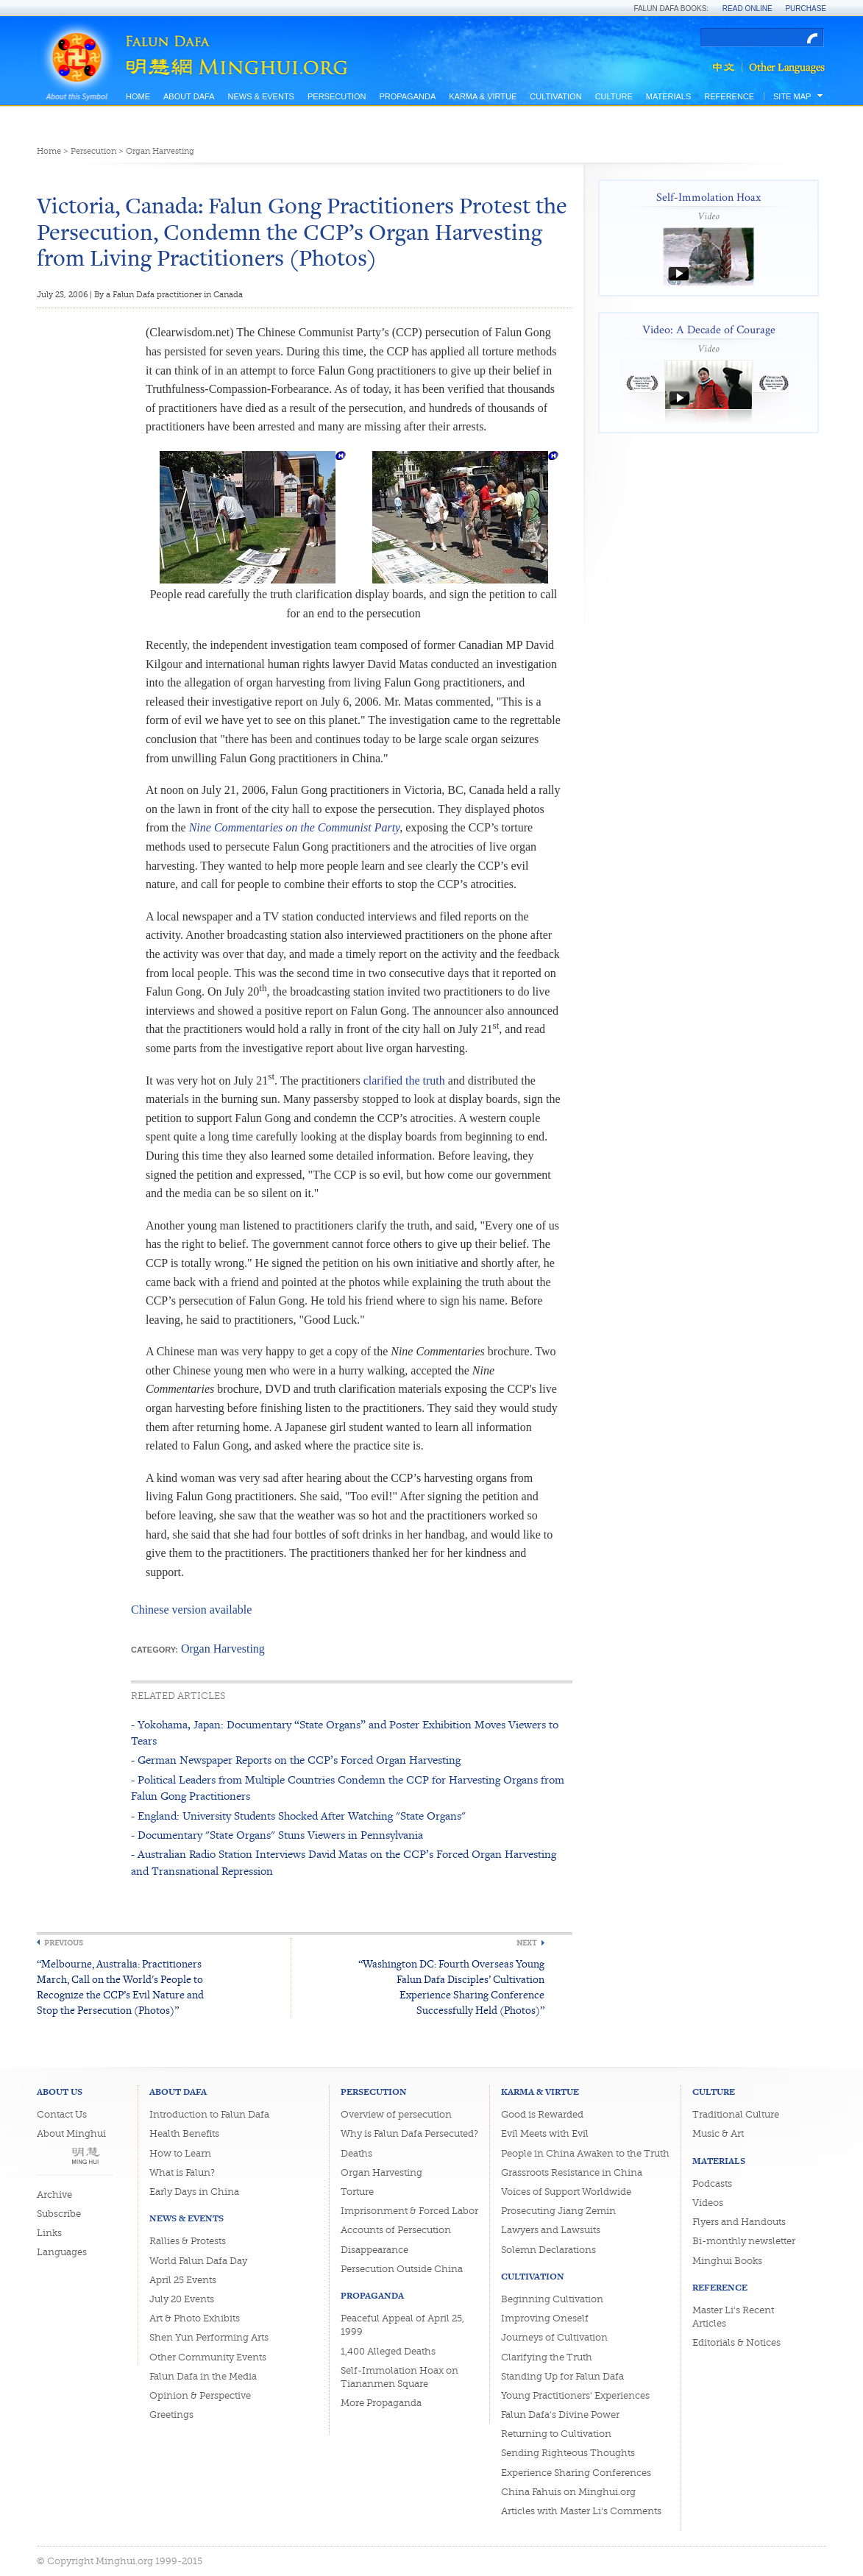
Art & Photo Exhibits (194, 2318)
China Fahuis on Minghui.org (568, 2491)
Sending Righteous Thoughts (568, 2452)
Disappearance (374, 2249)
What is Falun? (182, 2172)
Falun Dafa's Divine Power (560, 2414)
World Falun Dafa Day (198, 2260)
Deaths (356, 2153)
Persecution (337, 96)
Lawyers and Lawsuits (550, 2229)
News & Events (260, 96)
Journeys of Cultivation (554, 2337)
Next (526, 1943)
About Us (59, 2091)
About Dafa (188, 96)
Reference (729, 96)
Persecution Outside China (402, 2268)
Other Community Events (207, 2357)
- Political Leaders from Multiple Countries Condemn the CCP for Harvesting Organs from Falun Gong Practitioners (347, 1787)
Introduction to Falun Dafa (209, 2114)
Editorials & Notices (736, 2342)
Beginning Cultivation (552, 2298)
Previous (63, 1943)
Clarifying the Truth (546, 2357)
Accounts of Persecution (396, 2229)
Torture (357, 2191)
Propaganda (407, 96)
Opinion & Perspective (200, 2395)
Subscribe (59, 2213)
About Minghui (71, 2133)
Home (138, 96)
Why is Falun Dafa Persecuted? (409, 2133)
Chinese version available (191, 1609)
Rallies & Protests (187, 2240)
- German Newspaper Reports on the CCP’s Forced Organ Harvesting (296, 1759)
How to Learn (180, 2153)
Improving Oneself (545, 2318)
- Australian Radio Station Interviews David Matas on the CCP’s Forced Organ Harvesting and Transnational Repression (343, 1862)
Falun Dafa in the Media (203, 2376)
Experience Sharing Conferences (576, 2472)
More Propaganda (381, 2402)
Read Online (747, 8)
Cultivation (555, 96)
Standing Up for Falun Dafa (562, 2376)
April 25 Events (182, 2279)
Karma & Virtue (482, 96)
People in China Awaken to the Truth (585, 2153)
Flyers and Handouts (739, 2221)
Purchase (805, 8)
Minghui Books (727, 2260)
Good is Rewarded (542, 2114)
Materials (669, 96)
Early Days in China (194, 2191)
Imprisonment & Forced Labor (409, 2210)
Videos (707, 2202)
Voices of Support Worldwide (566, 2191)
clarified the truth (404, 1080)
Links (49, 2232)
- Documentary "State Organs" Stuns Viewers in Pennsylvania (277, 1834)
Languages (62, 2251)
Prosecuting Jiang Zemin (558, 2210)
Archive (54, 2194)
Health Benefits (184, 2133)
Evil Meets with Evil (545, 2133)
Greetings (171, 2414)
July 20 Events (181, 2298)
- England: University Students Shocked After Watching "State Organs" (298, 1815)
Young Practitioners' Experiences (575, 2395)
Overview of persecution (396, 2114)
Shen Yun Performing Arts (209, 2337)
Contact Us (62, 2114)
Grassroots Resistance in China (571, 2172)
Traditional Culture (735, 2114)
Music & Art (718, 2133)
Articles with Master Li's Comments (581, 2510)
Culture (614, 96)
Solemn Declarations (548, 2249)
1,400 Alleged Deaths (388, 2351)
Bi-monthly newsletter (743, 2240)
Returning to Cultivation (556, 2433)
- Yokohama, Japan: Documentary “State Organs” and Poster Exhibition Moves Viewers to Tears (344, 1732)
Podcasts (712, 2183)
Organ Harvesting (160, 151)
